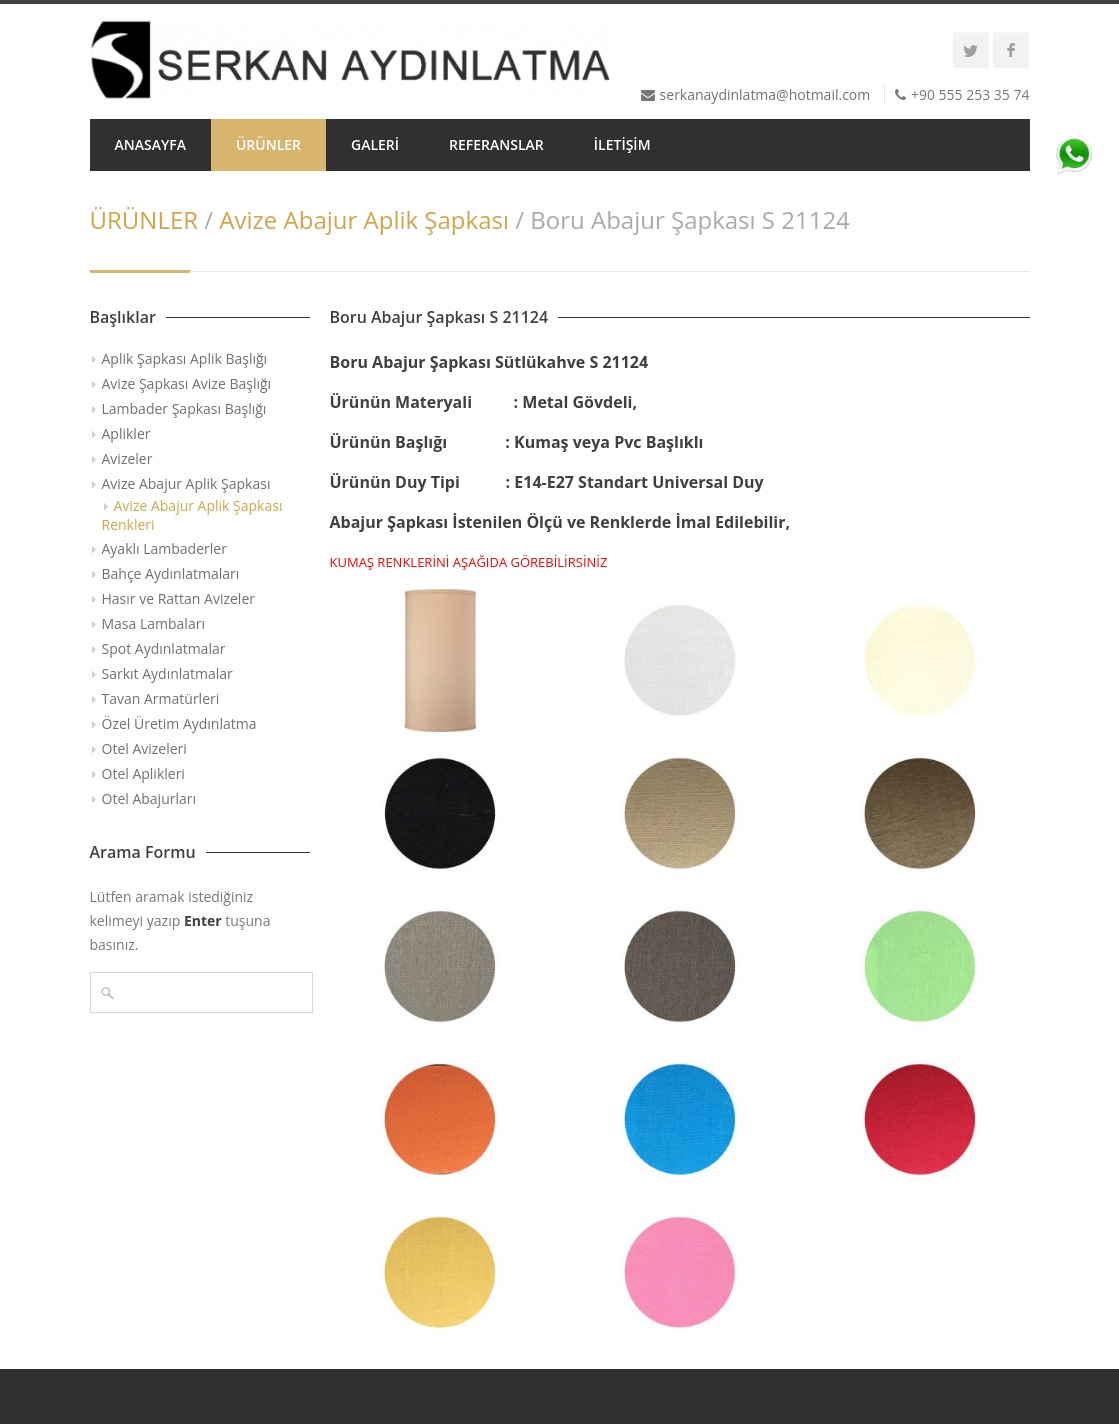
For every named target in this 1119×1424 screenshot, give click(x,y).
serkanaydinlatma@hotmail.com (765, 94)
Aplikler (126, 433)
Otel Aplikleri (143, 773)
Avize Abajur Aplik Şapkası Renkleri (192, 515)
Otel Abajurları (149, 798)
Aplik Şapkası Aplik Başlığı (185, 358)
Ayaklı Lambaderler (164, 548)
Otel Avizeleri (144, 748)
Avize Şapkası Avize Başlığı (187, 383)
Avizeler (127, 458)
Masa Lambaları (153, 623)
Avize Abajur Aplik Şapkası (364, 219)
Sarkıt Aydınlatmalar (167, 673)
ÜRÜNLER (268, 144)
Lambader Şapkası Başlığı (184, 408)
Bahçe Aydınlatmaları (171, 573)
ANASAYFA (150, 144)
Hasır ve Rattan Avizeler (178, 598)
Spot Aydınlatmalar (164, 648)
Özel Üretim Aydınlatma (179, 723)
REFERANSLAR (496, 144)
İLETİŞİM (622, 144)
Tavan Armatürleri (161, 698)
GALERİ (375, 144)
